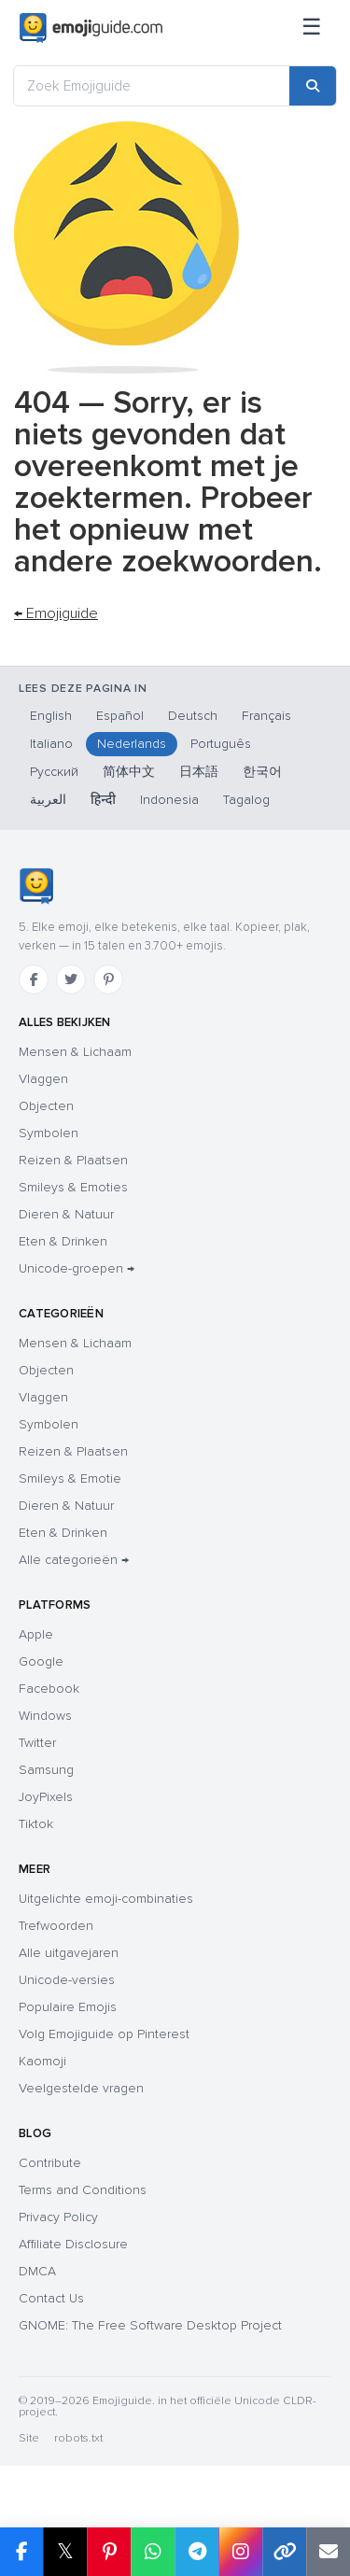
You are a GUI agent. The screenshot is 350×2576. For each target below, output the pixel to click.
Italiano (51, 744)
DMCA (37, 2271)
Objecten (46, 1106)
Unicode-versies (67, 1980)
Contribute (50, 2163)
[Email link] (328, 2551)
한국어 (262, 772)
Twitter (37, 1743)
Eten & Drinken (63, 1241)
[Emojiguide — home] (91, 28)
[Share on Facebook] (21, 2551)
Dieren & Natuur (66, 1214)
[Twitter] (71, 979)
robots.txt (78, 2438)
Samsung (46, 1770)
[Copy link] (284, 2551)
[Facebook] (34, 979)
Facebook (49, 1688)
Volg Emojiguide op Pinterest (104, 2034)
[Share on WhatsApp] (153, 2551)
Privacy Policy (58, 2217)
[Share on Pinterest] (109, 2551)
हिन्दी (103, 800)
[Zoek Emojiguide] (151, 86)
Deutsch (192, 716)
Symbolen (48, 1133)
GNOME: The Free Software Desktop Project (150, 2325)
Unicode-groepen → (76, 1268)
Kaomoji (42, 2061)
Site (29, 2438)
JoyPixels (46, 1797)
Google (41, 1661)
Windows (45, 1716)
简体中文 (129, 772)
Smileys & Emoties (73, 1187)
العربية (48, 800)
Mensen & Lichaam (75, 1052)
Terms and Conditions (83, 2190)
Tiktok (36, 1824)
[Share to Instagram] (240, 2551)
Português (220, 744)
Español (120, 716)
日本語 (198, 772)
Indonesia (169, 800)
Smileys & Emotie (70, 1478)
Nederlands (131, 744)
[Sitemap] (311, 28)
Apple (36, 1634)
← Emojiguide (56, 613)
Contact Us (51, 2298)
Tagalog (246, 800)
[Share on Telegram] (196, 2551)
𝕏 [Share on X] (65, 2551)
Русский (54, 772)
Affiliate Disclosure (73, 2244)
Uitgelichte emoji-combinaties (106, 1899)
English (51, 716)
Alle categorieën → (74, 1560)
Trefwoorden (56, 1926)
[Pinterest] (108, 979)
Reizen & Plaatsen (73, 1160)
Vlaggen (43, 1079)
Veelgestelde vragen (81, 2088)
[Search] (312, 86)
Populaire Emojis (68, 2007)
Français (266, 716)
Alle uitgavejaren (69, 1953)
